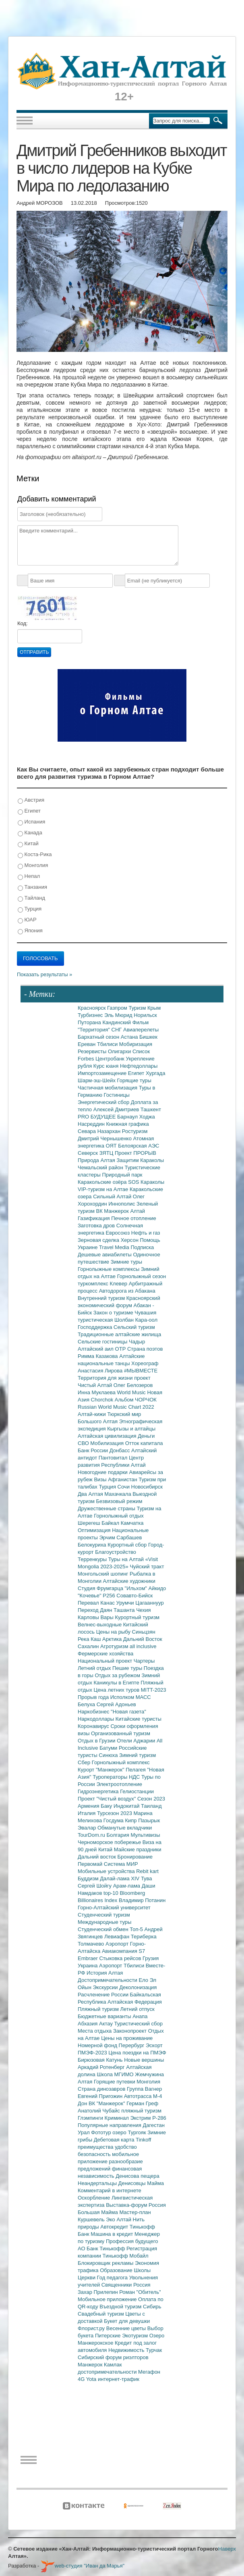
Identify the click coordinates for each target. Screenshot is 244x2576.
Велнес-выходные (100, 1625)
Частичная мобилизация (108, 1088)
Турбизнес (91, 1015)
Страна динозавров (102, 2089)
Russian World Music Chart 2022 (116, 1407)
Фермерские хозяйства (105, 1654)
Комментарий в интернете (109, 2190)
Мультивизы (145, 1835)
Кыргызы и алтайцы (131, 1429)
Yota (92, 2379)
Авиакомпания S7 (123, 1951)
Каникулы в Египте (117, 1683)
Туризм (137, 1008)
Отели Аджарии (137, 1741)
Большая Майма (98, 2212)
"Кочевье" (90, 1596)
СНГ (117, 1030)
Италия (87, 1813)
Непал (29, 876)
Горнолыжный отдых (119, 1516)
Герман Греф (142, 2103)
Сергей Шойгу (95, 1886)
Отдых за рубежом (118, 1675)
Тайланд (31, 898)
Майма (155, 2183)
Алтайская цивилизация (108, 1436)
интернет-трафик (118, 2379)
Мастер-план (135, 2212)
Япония (30, 930)
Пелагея (136, 1770)
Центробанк (110, 1059)
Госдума (114, 1820)
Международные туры (104, 1922)
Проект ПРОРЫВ (135, 1153)
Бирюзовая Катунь (101, 2060)
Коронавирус (94, 1726)
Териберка (144, 1937)
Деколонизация (138, 1987)
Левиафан (117, 1937)
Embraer (88, 1958)
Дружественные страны (107, 1508)
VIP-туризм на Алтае (104, 1189)
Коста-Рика (35, 854)
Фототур (101, 2132)
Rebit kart (147, 1871)
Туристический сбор (138, 2024)
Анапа (139, 2016)
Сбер (85, 1762)
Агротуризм (115, 1646)
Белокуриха (93, 1545)
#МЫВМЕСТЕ (140, 1371)
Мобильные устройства (107, 1871)
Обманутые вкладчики (124, 1828)
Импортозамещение (103, 1073)
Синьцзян (143, 1632)
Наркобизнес (94, 1712)
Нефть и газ (145, 1233)
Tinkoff (143, 2140)
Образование (117, 2270)
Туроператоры (111, 1777)
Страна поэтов (145, 1349)
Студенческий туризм (104, 1915)
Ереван (87, 1044)
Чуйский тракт (147, 1566)
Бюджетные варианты (105, 2016)
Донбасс (120, 1450)
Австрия (31, 800)
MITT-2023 (153, 1690)
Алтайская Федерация (135, 2002)
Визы (101, 1479)
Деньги (146, 1436)
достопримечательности (108, 2372)
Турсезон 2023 (115, 1813)
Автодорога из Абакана (127, 1291)
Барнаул (128, 1117)
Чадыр (137, 1342)
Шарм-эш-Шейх (97, 1080)
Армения (89, 1806)
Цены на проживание (127, 2038)
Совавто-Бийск (134, 1596)
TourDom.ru (92, 1835)
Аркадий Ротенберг (102, 2067)
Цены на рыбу (114, 1632)
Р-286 (159, 2118)
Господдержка (96, 1327)
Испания (31, 822)
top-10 (111, 1893)
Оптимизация (95, 1530)
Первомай (91, 1864)
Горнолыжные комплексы (109, 1269)
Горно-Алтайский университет (114, 1907)
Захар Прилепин (98, 2292)
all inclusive (143, 1646)
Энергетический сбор (104, 1102)
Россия (142, 2285)
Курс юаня (106, 1066)
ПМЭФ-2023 (93, 2053)
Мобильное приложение (108, 2299)
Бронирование (135, 1857)
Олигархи (120, 1051)
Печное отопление (133, 1218)
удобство (126, 2147)
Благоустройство (115, 1552)
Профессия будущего (132, 2241)
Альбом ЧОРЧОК (136, 1400)
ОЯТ (112, 1146)
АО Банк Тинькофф (102, 2248)
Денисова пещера (137, 2176)
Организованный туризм (120, 1733)
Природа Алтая (97, 1160)
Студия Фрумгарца (101, 1588)
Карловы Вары (96, 1617)
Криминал (117, 2118)
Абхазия (88, 2024)
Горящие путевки (115, 2082)
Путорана (90, 1022)
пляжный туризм (141, 2111)
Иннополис (122, 1204)
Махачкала (118, 1494)
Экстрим (141, 2118)
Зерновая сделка (99, 1240)
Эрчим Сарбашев (120, 1537)
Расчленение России (104, 1995)
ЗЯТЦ (107, 1153)
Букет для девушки (127, 2321)
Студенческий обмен (104, 1929)
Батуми (109, 1748)
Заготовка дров (97, 1226)
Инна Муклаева (97, 1392)
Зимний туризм (137, 1755)
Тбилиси (108, 1044)
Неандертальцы (98, 2183)
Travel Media (114, 1247)
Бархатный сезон (99, 1037)
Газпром (117, 1008)
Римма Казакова (98, 1356)
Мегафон (149, 2372)
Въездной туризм (121, 2307)
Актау (106, 2024)
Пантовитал (114, 1458)
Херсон (130, 1240)
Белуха (87, 1704)
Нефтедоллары (138, 1066)
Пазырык (149, 1820)
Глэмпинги (91, 2118)
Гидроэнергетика (99, 1791)
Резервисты (93, 1051)
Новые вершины (144, 2060)
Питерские (108, 2336)
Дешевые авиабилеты (105, 1255)
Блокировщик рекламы (106, 2263)
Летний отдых (95, 1668)
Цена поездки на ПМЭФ (137, 2053)
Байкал (110, 1523)
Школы (142, 2270)
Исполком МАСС (130, 1697)
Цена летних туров (117, 1690)
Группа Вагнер (144, 2089)
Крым (154, 1008)
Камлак (113, 2365)
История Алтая (105, 1973)
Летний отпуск (137, 2009)
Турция (29, 909)
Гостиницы (117, 1095)
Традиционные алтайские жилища (119, 1334)
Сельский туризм (134, 1327)
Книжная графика (127, 1124)
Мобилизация (107, 1443)
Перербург (132, 2045)
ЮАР (27, 920)
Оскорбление (95, 2198)
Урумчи (126, 1603)
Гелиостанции (137, 1791)
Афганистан (123, 1479)
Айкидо (157, 1588)
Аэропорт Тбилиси (122, 1966)
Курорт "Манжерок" (102, 1770)
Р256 (109, 1596)
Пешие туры (128, 1668)
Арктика (112, 1639)
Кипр (131, 1820)
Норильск (145, 1015)
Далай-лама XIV (120, 1878)
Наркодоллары (97, 1719)
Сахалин (89, 1646)
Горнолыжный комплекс (121, 1762)
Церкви (87, 2278)
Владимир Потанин (142, 1900)
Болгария (119, 1835)
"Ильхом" (137, 1588)
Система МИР (121, 1864)
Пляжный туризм (99, 2009)
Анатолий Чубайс (99, 2111)
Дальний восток (98, 1857)
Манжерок (91, 2365)
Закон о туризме (113, 1313)
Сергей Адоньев (116, 1704)
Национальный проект (106, 1661)
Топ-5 (137, 1929)
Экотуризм (135, 2336)
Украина (88, 1966)
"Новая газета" (128, 1712)
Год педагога (113, 2278)
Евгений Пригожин (101, 2096)
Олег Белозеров (133, 1385)
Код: (22, 623)
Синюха (109, 1755)
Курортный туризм (137, 1617)
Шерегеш (89, 1523)
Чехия (143, 1610)
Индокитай (127, 1806)
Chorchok (103, 1400)
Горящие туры (134, 1080)
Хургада (155, 1073)
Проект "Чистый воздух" (107, 1799)
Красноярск (92, 1008)
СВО (84, 1443)
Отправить (34, 652)
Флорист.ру (92, 2328)
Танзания (32, 887)
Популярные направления (110, 2125)
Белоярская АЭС (138, 1146)
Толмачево (91, 1944)
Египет (29, 811)
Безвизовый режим (119, 1501)
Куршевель (92, 2219)
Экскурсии (106, 1987)
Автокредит (115, 2227)
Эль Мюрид (119, 1015)
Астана (130, 1037)
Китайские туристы (138, 1719)
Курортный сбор (128, 1545)
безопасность (95, 2154)
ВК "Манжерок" (107, 2103)
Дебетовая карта (115, 2140)
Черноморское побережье (110, 1842)
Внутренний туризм (102, 1298)
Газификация (94, 1218)
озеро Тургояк (129, 2132)
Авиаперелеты (141, 1030)
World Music (132, 1392)
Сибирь (152, 2307)
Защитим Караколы (140, 1160)
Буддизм (89, 1878)
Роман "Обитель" (140, 2292)
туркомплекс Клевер (103, 1284)
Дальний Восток (142, 1639)
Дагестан (153, 2125)
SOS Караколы (146, 1182)
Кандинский (117, 1022)
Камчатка (132, 1523)
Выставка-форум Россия (136, 2205)
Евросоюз (118, 1233)
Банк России (94, 1450)
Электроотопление (119, 1784)
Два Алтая (91, 1494)
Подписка (142, 1247)
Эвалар (87, 1828)
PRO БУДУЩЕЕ (97, 1117)
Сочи (124, 1487)
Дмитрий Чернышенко (105, 1138)
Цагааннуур (149, 1603)
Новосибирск (147, 1487)
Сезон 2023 (151, 1799)
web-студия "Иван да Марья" (82, 2566)
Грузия (151, 1958)
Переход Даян (96, 1610)
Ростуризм (135, 1131)
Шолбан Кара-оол (135, 1320)
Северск (88, 1153)
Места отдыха (95, 2031)
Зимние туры (126, 1262)
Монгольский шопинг (104, 1574)
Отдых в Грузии (97, 1741)
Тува (146, 1878)
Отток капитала (144, 1443)
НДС (135, 1777)
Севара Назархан (100, 1131)
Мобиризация (135, 1044)
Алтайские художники (129, 1581)
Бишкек (148, 1037)
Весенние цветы (126, 2328)
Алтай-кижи (92, 1414)
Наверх (227, 2549)
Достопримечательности (108, 1980)
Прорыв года (94, 1697)
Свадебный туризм (101, 2314)
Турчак (154, 2350)
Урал (84, 2132)
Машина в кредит (112, 2234)
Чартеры (144, 1661)
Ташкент (151, 1109)
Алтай (137, 1211)
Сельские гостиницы (103, 1342)
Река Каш (90, 1639)
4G (82, 2379)
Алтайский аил (96, 1349)
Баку (107, 1806)
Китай (28, 843)
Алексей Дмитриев (117, 1109)
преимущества (96, 2147)
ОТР (121, 1349)
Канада (30, 833)
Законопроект (130, 2031)
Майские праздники (137, 1849)
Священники (117, 2285)
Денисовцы (132, 2183)
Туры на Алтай (126, 1559)
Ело (144, 1980)
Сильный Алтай (113, 1196)
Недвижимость (127, 2350)
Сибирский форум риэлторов (113, 2357)
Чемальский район (101, 1167)
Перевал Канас (97, 1603)
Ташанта (125, 1610)
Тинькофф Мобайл (126, 2256)
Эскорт (154, 2045)
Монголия (33, 865)
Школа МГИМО (116, 2074)
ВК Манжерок (113, 1211)
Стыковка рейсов (121, 1958)
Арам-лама (127, 1886)
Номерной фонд (98, 2045)
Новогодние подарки (103, 1472)
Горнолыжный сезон (141, 1276)
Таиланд (151, 1806)
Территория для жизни (106, 1378)
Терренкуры (93, 1559)
